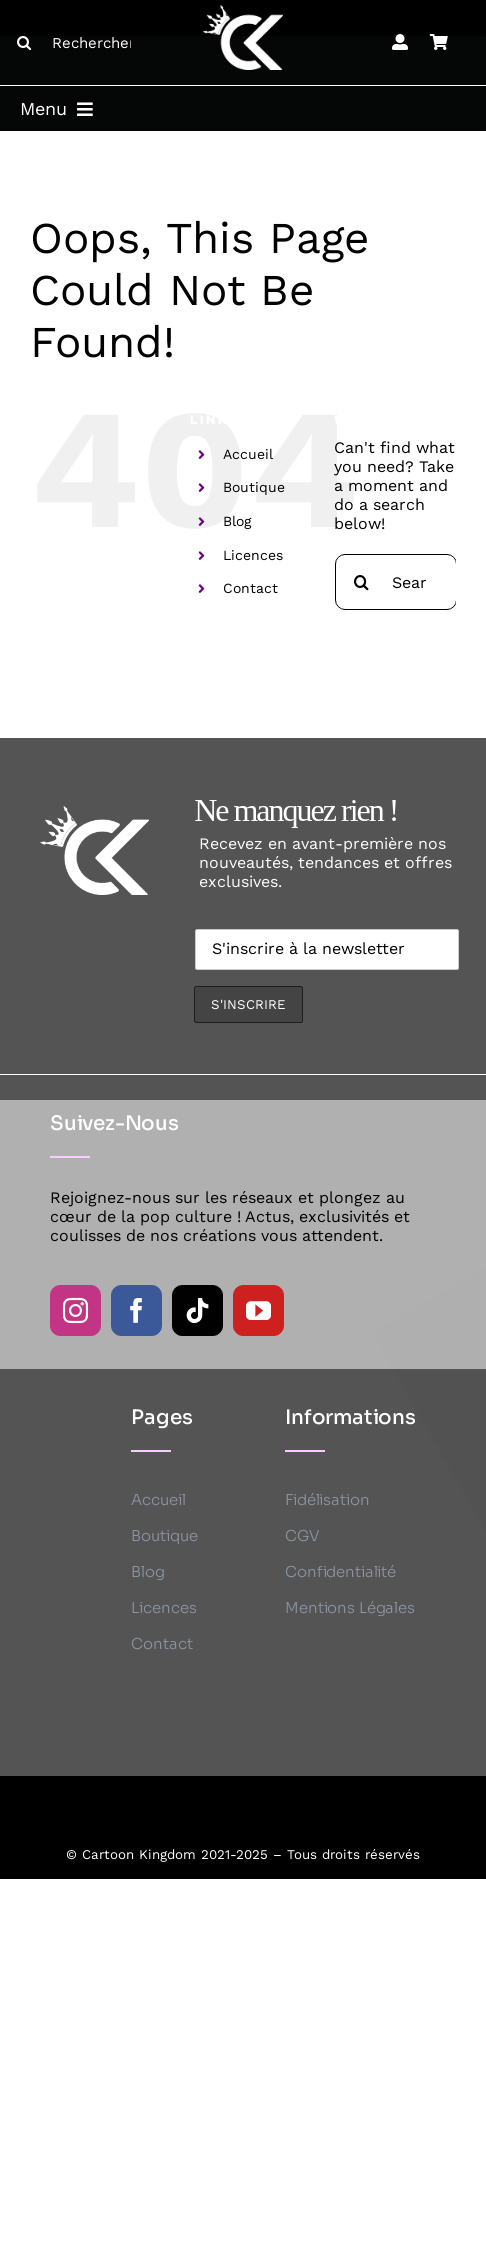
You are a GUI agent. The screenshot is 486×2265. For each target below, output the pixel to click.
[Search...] (396, 582)
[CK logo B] (243, 12)
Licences (253, 555)
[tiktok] (197, 1310)
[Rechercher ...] (82, 43)
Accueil (248, 454)
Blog (237, 521)
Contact (250, 588)
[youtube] (258, 1310)
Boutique (254, 487)
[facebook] (136, 1310)
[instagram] (75, 1310)
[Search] (24, 43)
